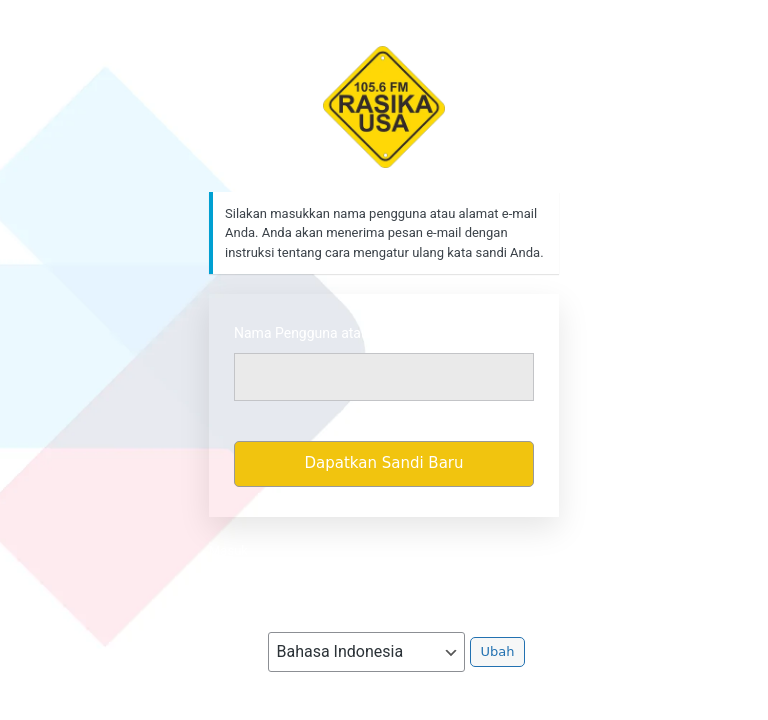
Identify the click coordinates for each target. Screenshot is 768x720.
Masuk (228, 550)
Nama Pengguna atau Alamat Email (344, 333)
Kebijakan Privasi (384, 579)
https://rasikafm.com (384, 107)
